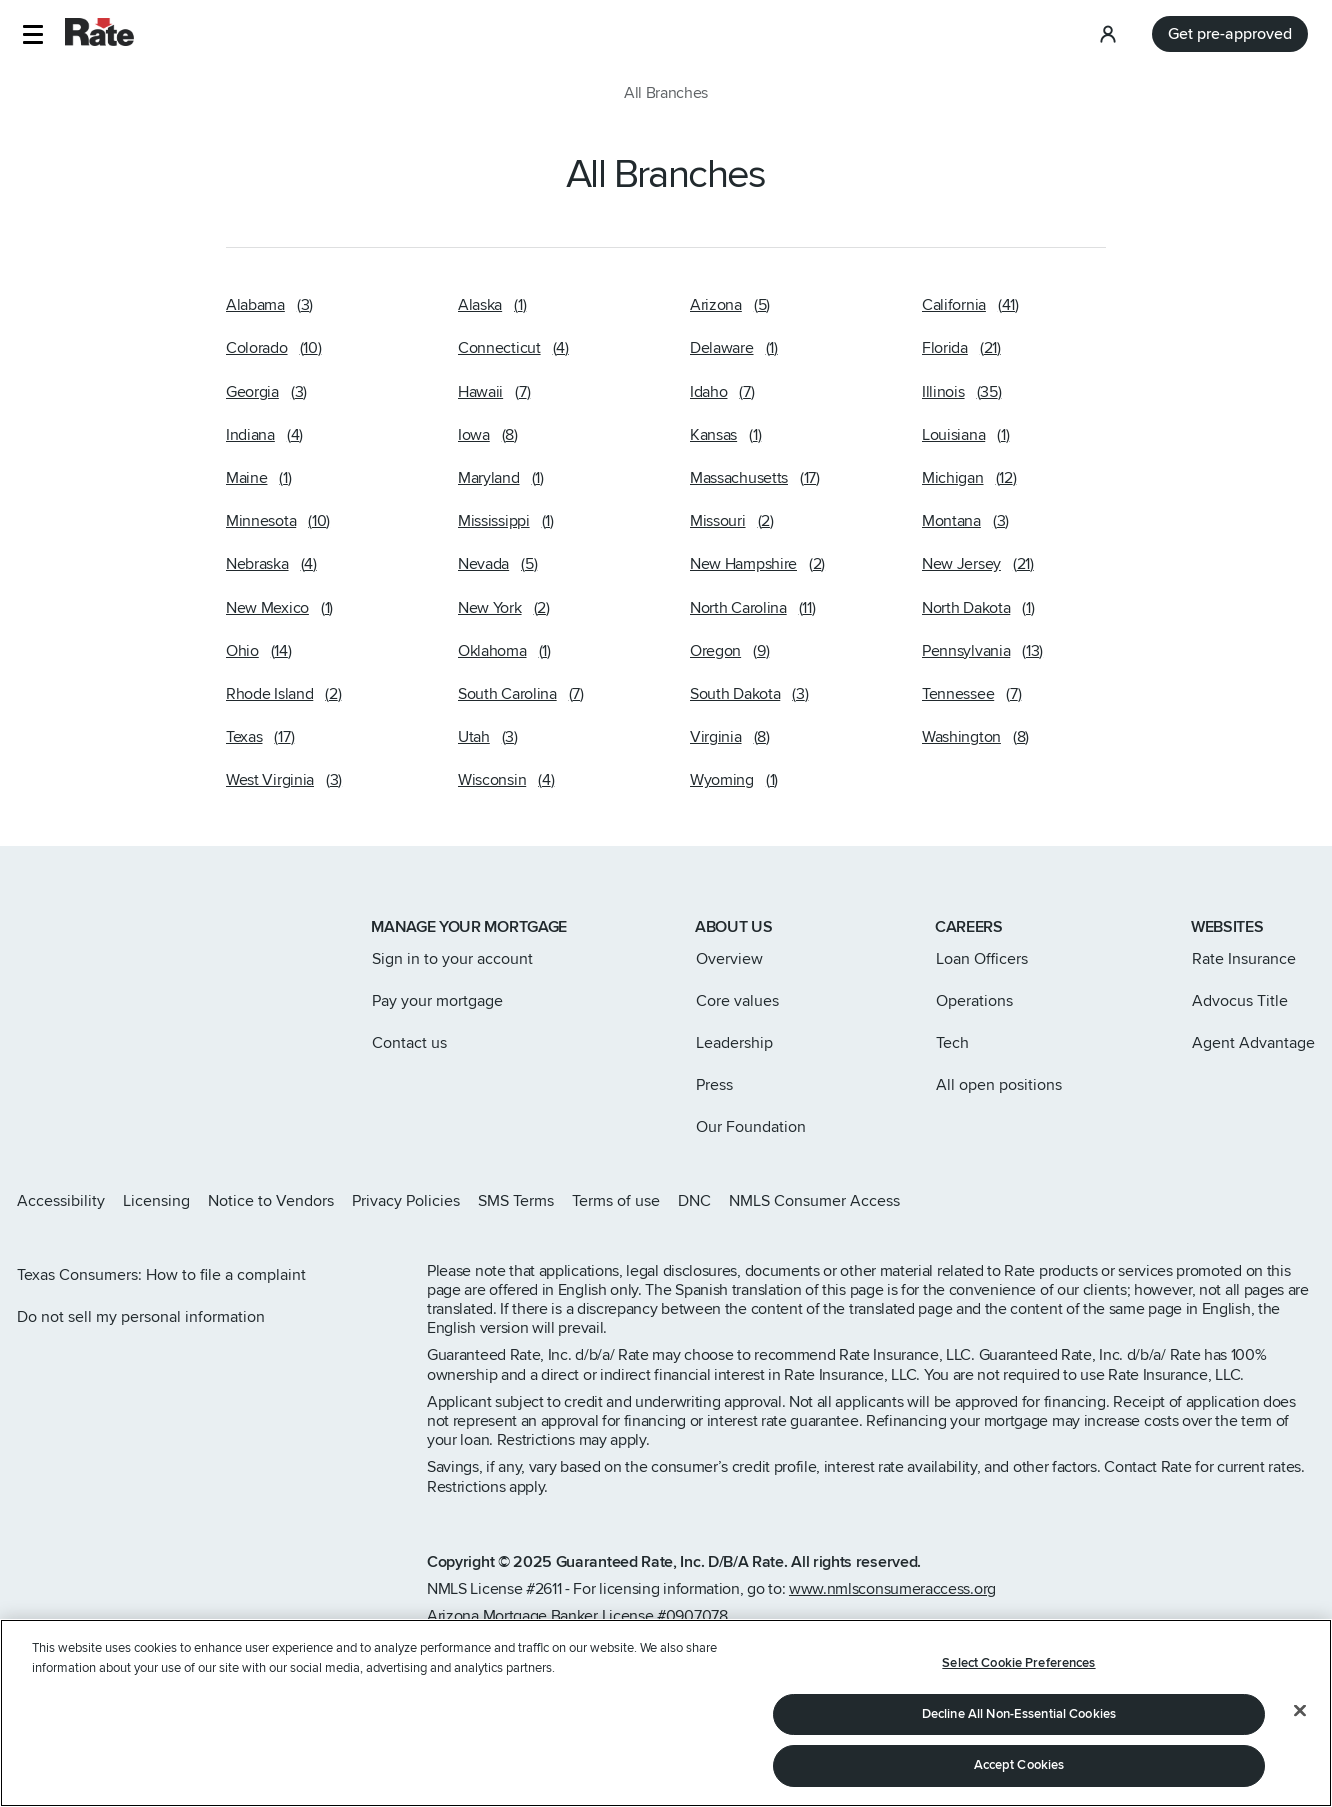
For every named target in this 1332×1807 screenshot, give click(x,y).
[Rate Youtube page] (1308, 1201)
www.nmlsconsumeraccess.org (892, 1589)
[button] (32, 34)
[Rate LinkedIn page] (1276, 1201)
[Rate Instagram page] (1180, 1201)
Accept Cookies (1019, 1772)
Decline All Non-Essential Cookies (1019, 1720)
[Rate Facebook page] (1244, 1201)
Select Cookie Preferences (1018, 1669)
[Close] (1300, 1717)
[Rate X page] (1212, 1201)
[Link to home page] (43, 929)
